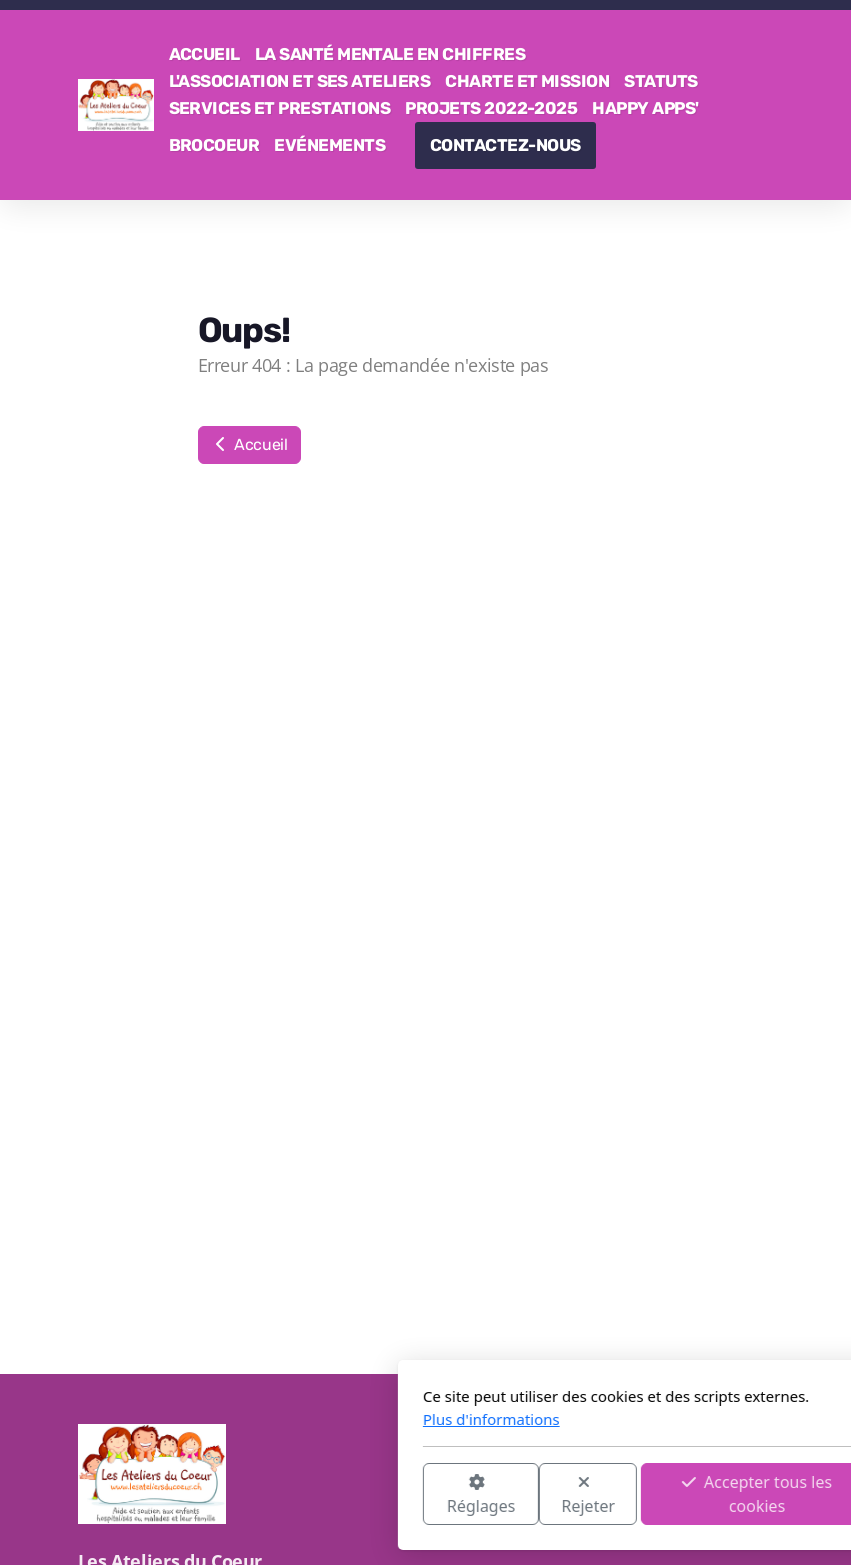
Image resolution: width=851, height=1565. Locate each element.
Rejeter (366, 1495)
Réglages (258, 1495)
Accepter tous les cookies (535, 1494)
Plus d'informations (269, 1419)
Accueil (249, 444)
